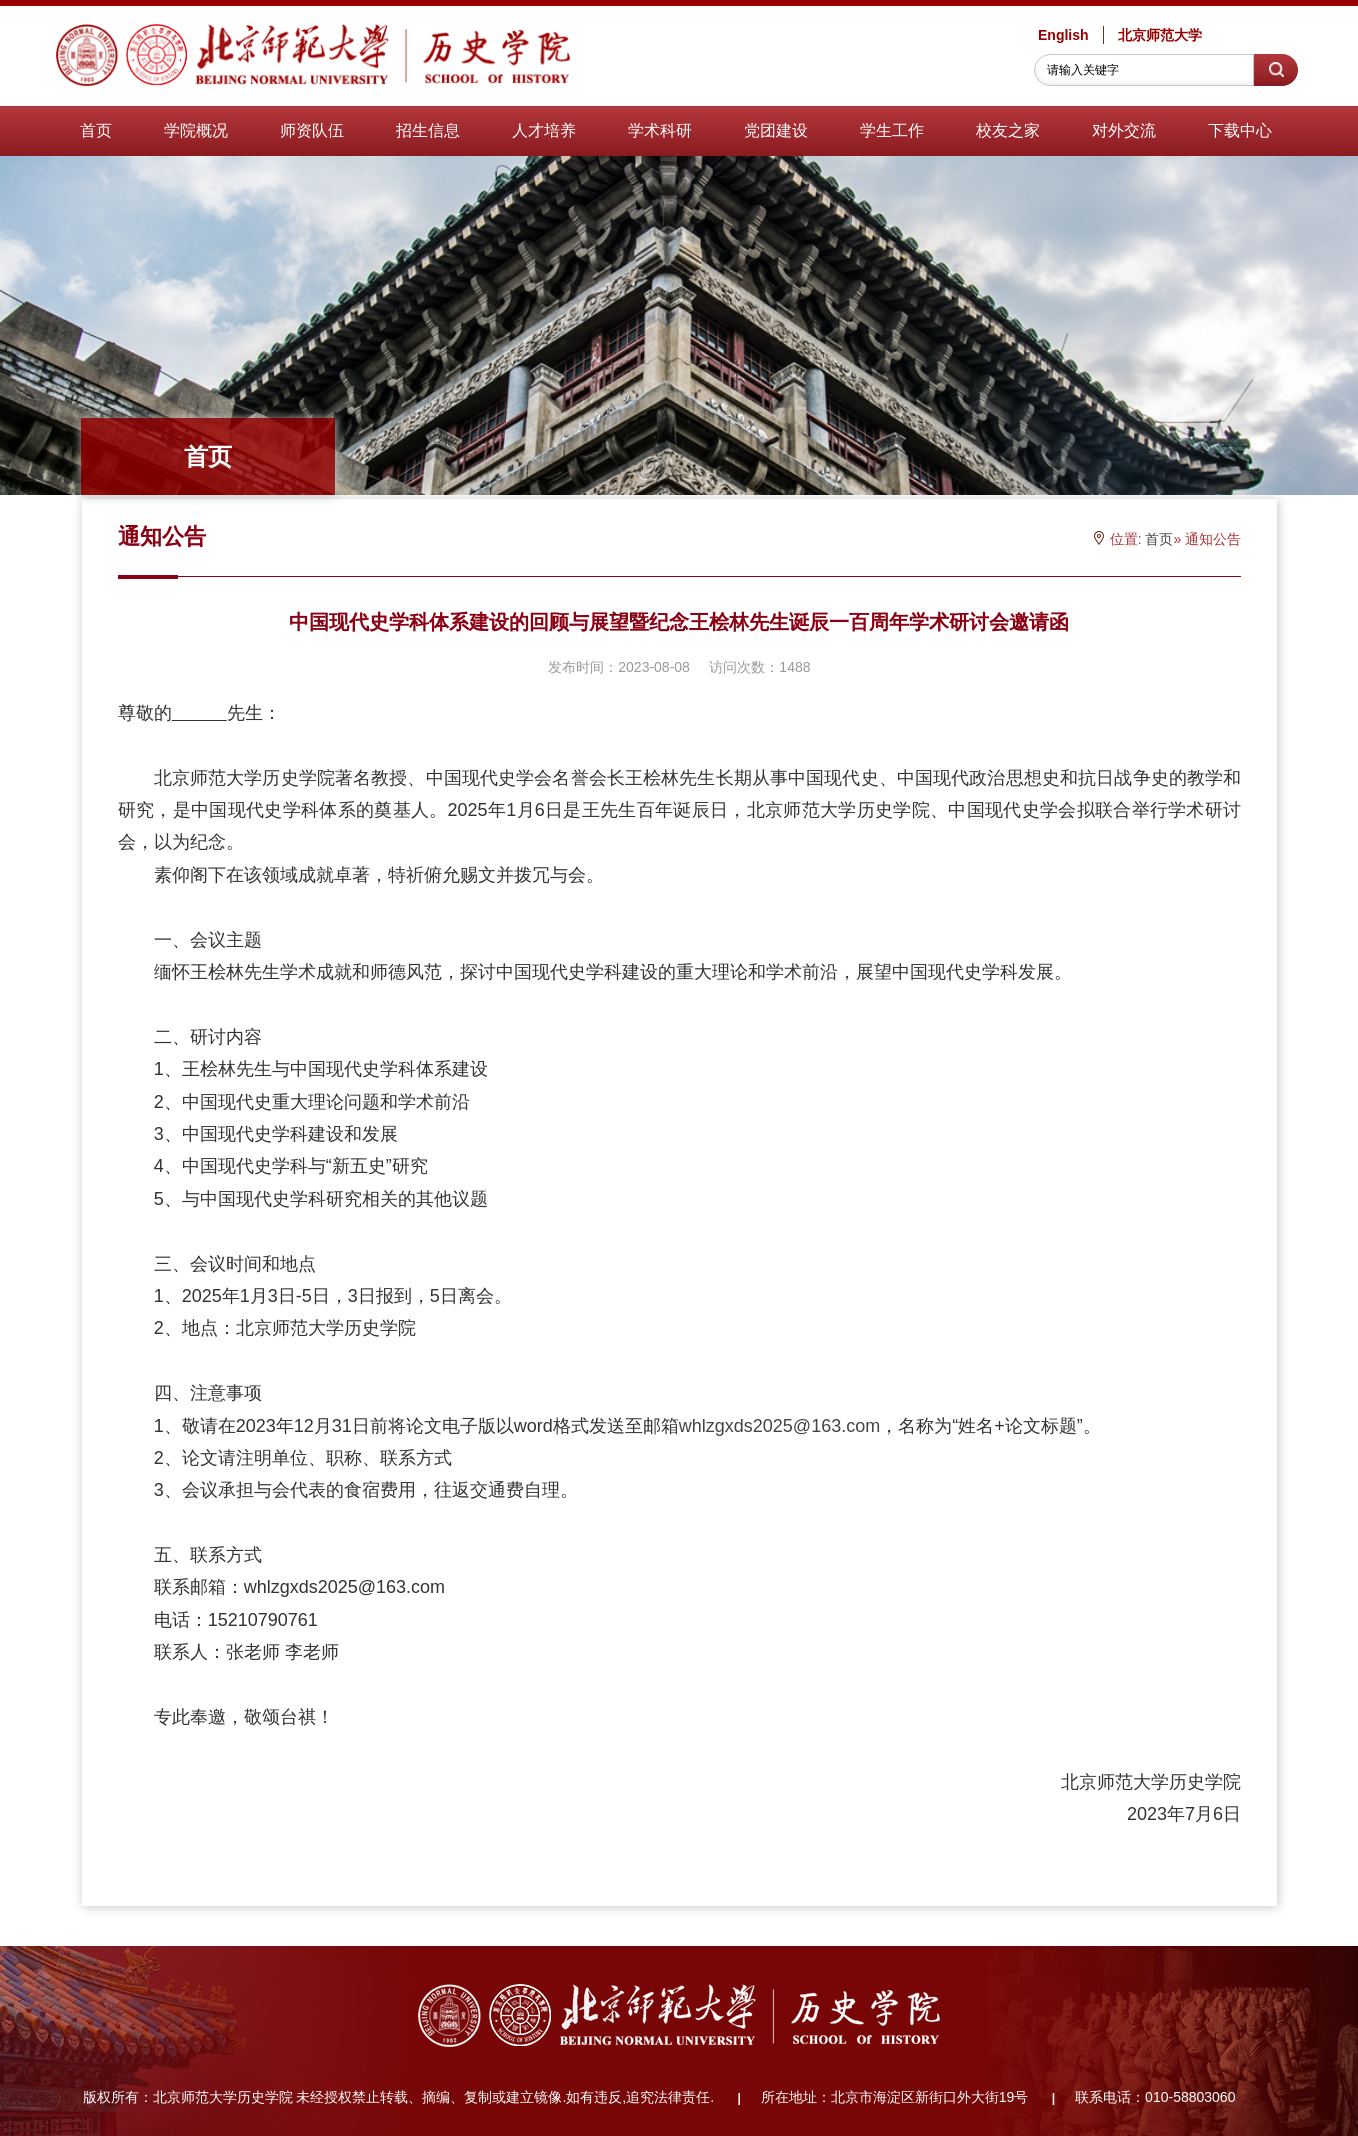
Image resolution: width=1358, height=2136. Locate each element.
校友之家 (1008, 130)
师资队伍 (312, 130)
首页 (96, 130)
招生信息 (428, 130)
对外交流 (1124, 130)
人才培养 (544, 130)
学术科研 (660, 130)
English (1063, 35)
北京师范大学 (1160, 35)
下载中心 (1240, 130)
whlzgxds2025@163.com (779, 1426)
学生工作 (892, 130)
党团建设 (776, 130)
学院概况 (196, 130)
